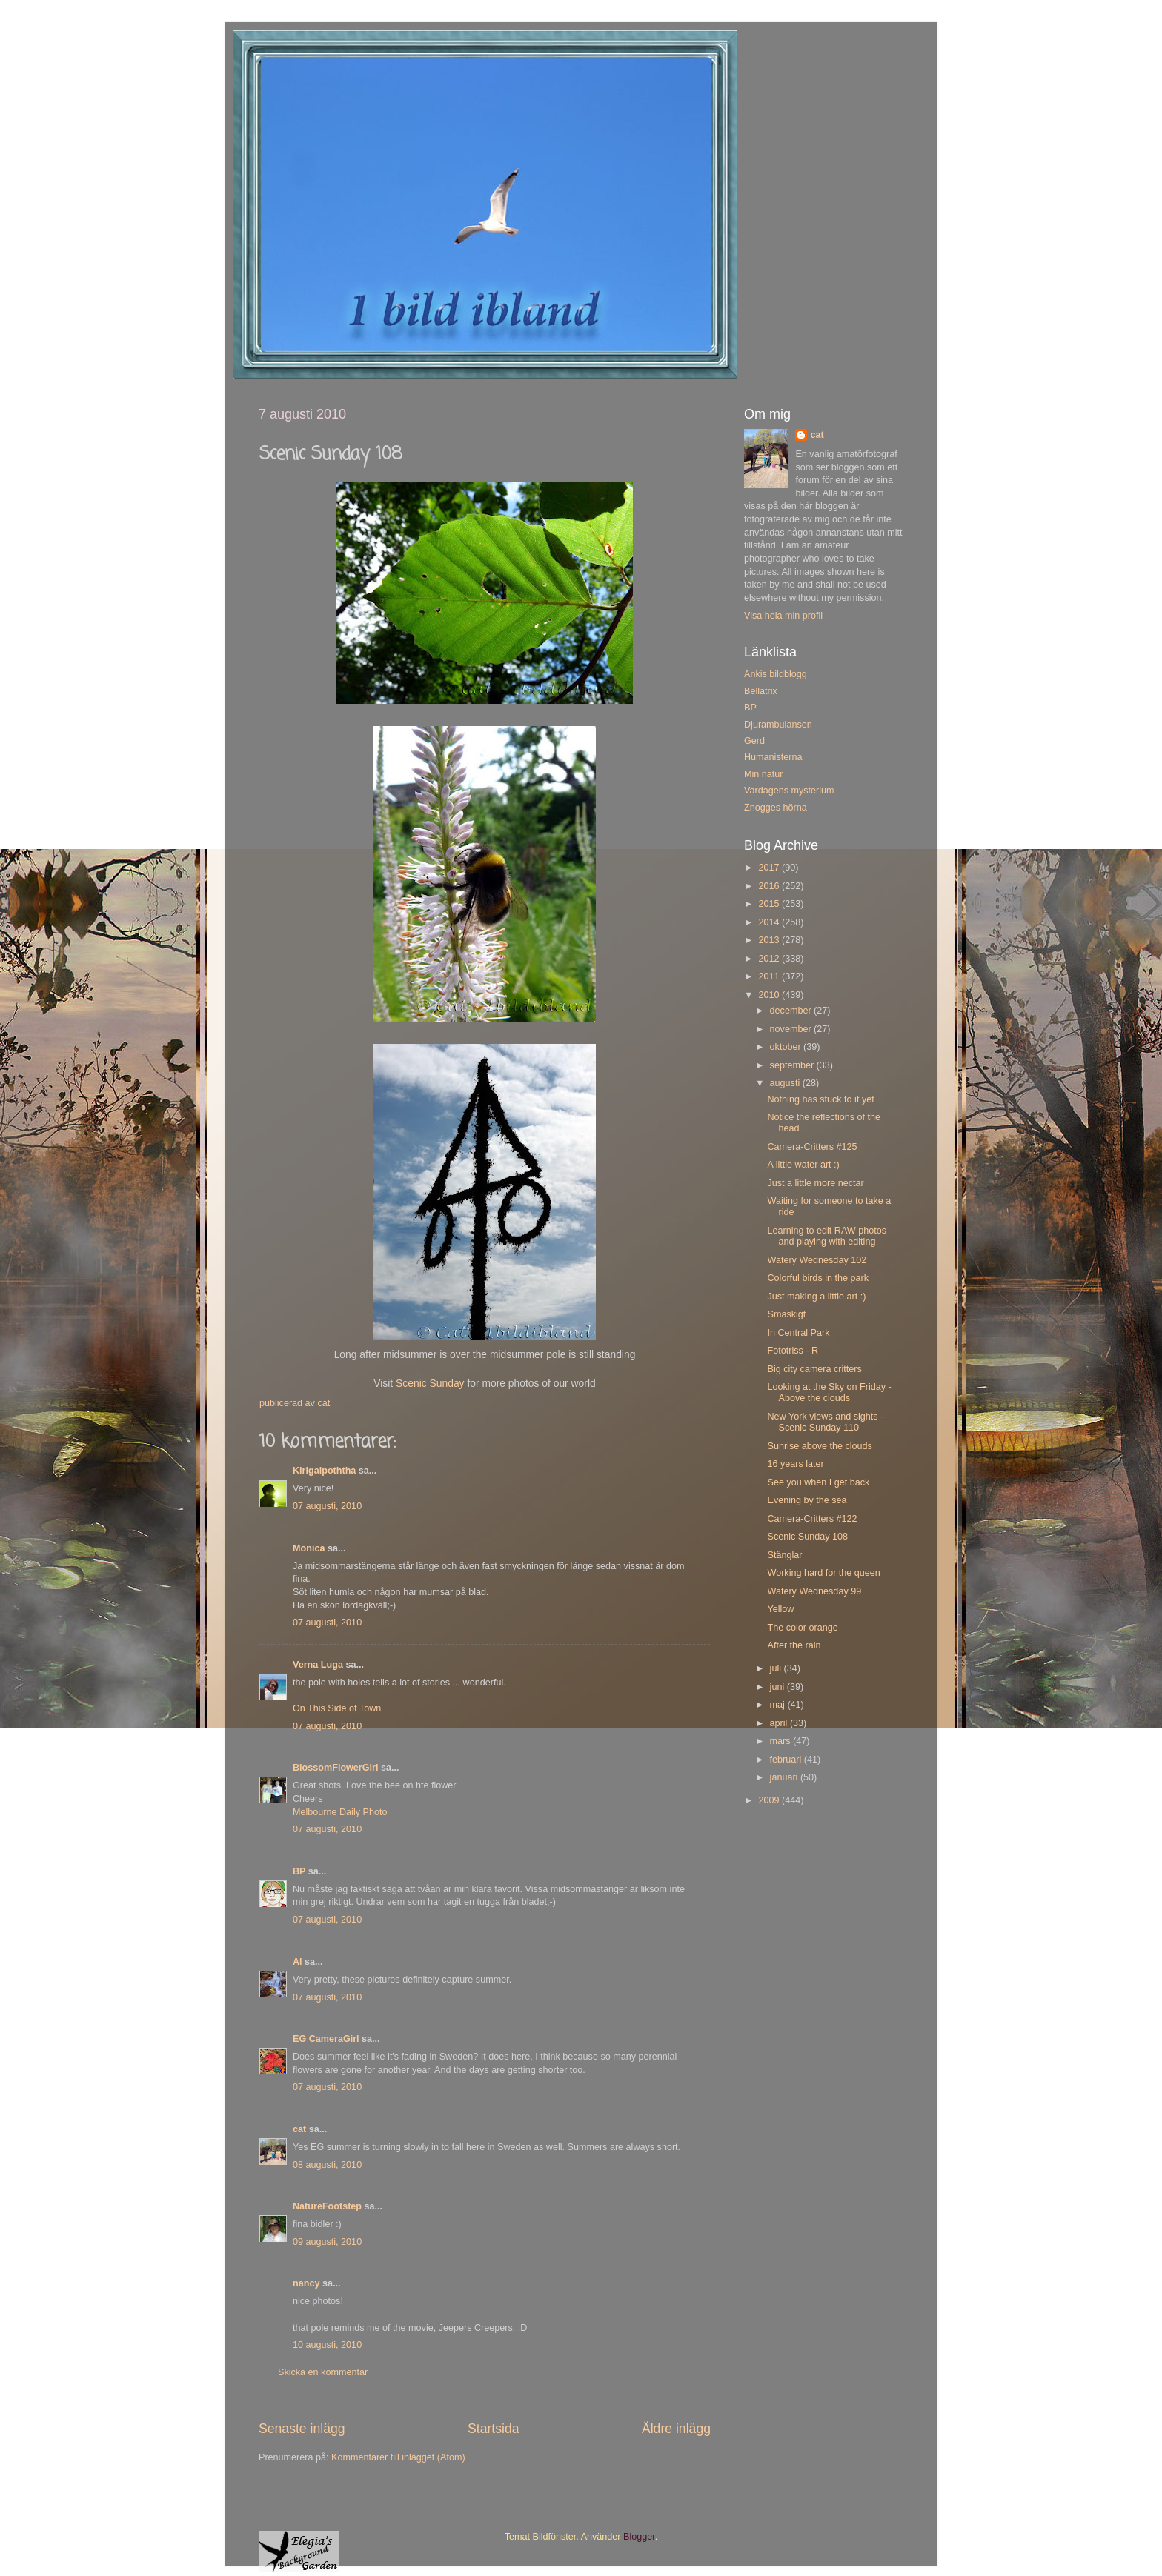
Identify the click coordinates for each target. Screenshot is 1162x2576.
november (792, 1029)
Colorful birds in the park (818, 1278)
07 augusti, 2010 (327, 1506)
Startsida (493, 2428)
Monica (309, 1548)
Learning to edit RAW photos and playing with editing (826, 1236)
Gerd (754, 741)
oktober (787, 1047)
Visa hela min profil (783, 615)
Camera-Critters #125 (812, 1147)
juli (777, 1668)
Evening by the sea (806, 1500)
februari (787, 1759)
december (792, 1010)
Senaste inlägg (302, 2428)
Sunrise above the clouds (819, 1446)
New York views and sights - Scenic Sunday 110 (825, 1422)
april (780, 1723)
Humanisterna (773, 757)
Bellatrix (760, 691)
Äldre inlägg (676, 2428)
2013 (770, 940)
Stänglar (784, 1555)
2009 (770, 1800)
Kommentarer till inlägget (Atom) (398, 2457)
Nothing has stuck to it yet (820, 1099)
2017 (770, 867)
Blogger (639, 2537)
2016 (770, 886)
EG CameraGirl (326, 2039)
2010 (770, 995)
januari (785, 1777)
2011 (770, 976)
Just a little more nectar (815, 1183)
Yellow (780, 1609)
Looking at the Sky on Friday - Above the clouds (829, 1392)
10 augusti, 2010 (327, 2345)
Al (297, 1962)
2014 (770, 922)
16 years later (795, 1464)
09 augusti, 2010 (327, 2242)
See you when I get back (818, 1482)
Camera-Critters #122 (812, 1519)
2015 (770, 904)
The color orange (802, 1628)
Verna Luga (318, 1665)
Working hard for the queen (823, 1573)
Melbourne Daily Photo (340, 1812)
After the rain (793, 1645)
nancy (306, 2283)
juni (778, 1687)
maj (779, 1705)
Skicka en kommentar (323, 2372)
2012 (770, 958)
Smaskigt (786, 1314)
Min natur (763, 774)
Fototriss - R (792, 1350)
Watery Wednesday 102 (816, 1260)
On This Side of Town (337, 1708)
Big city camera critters (814, 1369)
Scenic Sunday (430, 1383)
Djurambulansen (778, 724)
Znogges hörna (775, 807)
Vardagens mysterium (789, 790)
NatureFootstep (327, 2206)
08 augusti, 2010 (327, 2165)
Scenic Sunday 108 (807, 1536)
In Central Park (798, 1333)
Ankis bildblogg (775, 674)
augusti (786, 1083)
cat (299, 2129)
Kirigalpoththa (324, 1470)
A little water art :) (803, 1164)
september (793, 1065)
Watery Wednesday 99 (814, 1591)
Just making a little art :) (816, 1296)
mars (781, 1741)
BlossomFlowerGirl (335, 1768)
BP (299, 1871)
